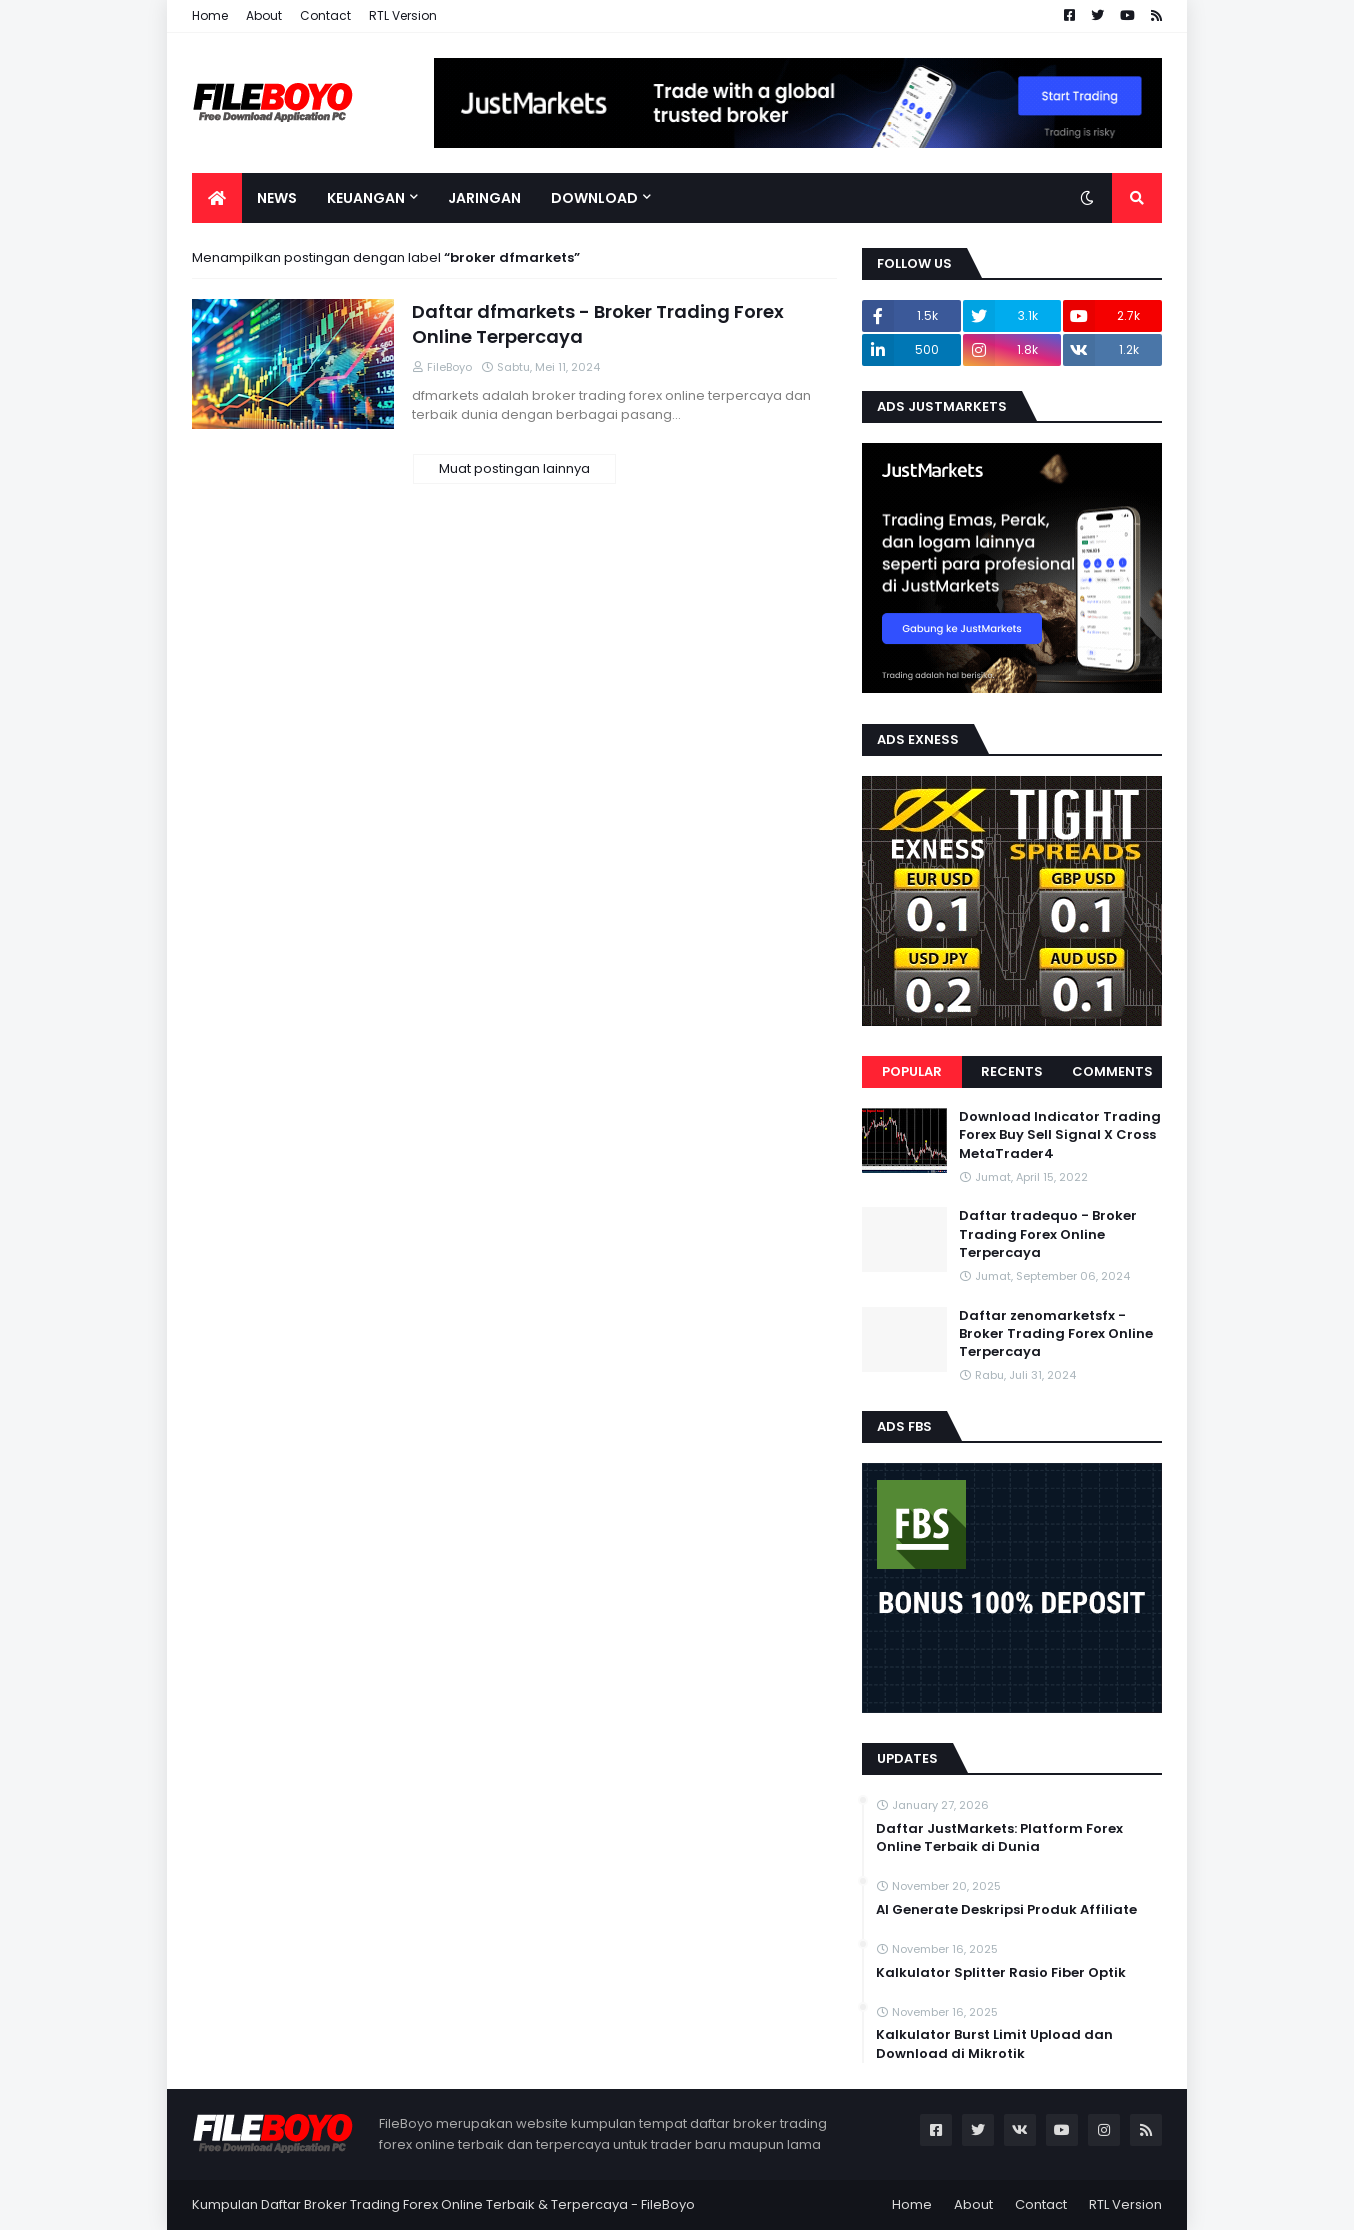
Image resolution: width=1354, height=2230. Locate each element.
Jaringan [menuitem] (484, 198)
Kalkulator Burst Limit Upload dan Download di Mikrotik (994, 2044)
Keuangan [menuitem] (366, 198)
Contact (325, 15)
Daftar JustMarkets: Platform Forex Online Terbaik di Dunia (999, 1838)
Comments (1112, 1071)
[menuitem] (217, 198)
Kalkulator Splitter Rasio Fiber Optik (1001, 1973)
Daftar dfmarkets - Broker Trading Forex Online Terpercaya (598, 324)
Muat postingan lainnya (514, 468)
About (264, 15)
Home (210, 15)
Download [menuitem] (594, 198)
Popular (912, 1071)
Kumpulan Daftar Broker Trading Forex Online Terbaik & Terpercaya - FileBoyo (443, 2204)
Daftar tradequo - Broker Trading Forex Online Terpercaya (1048, 1234)
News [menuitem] (277, 198)
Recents (1012, 1071)
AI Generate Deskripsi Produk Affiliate (1006, 1910)
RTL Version (403, 15)
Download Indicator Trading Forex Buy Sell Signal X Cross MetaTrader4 (1060, 1135)
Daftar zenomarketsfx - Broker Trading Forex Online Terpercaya (1056, 1334)
